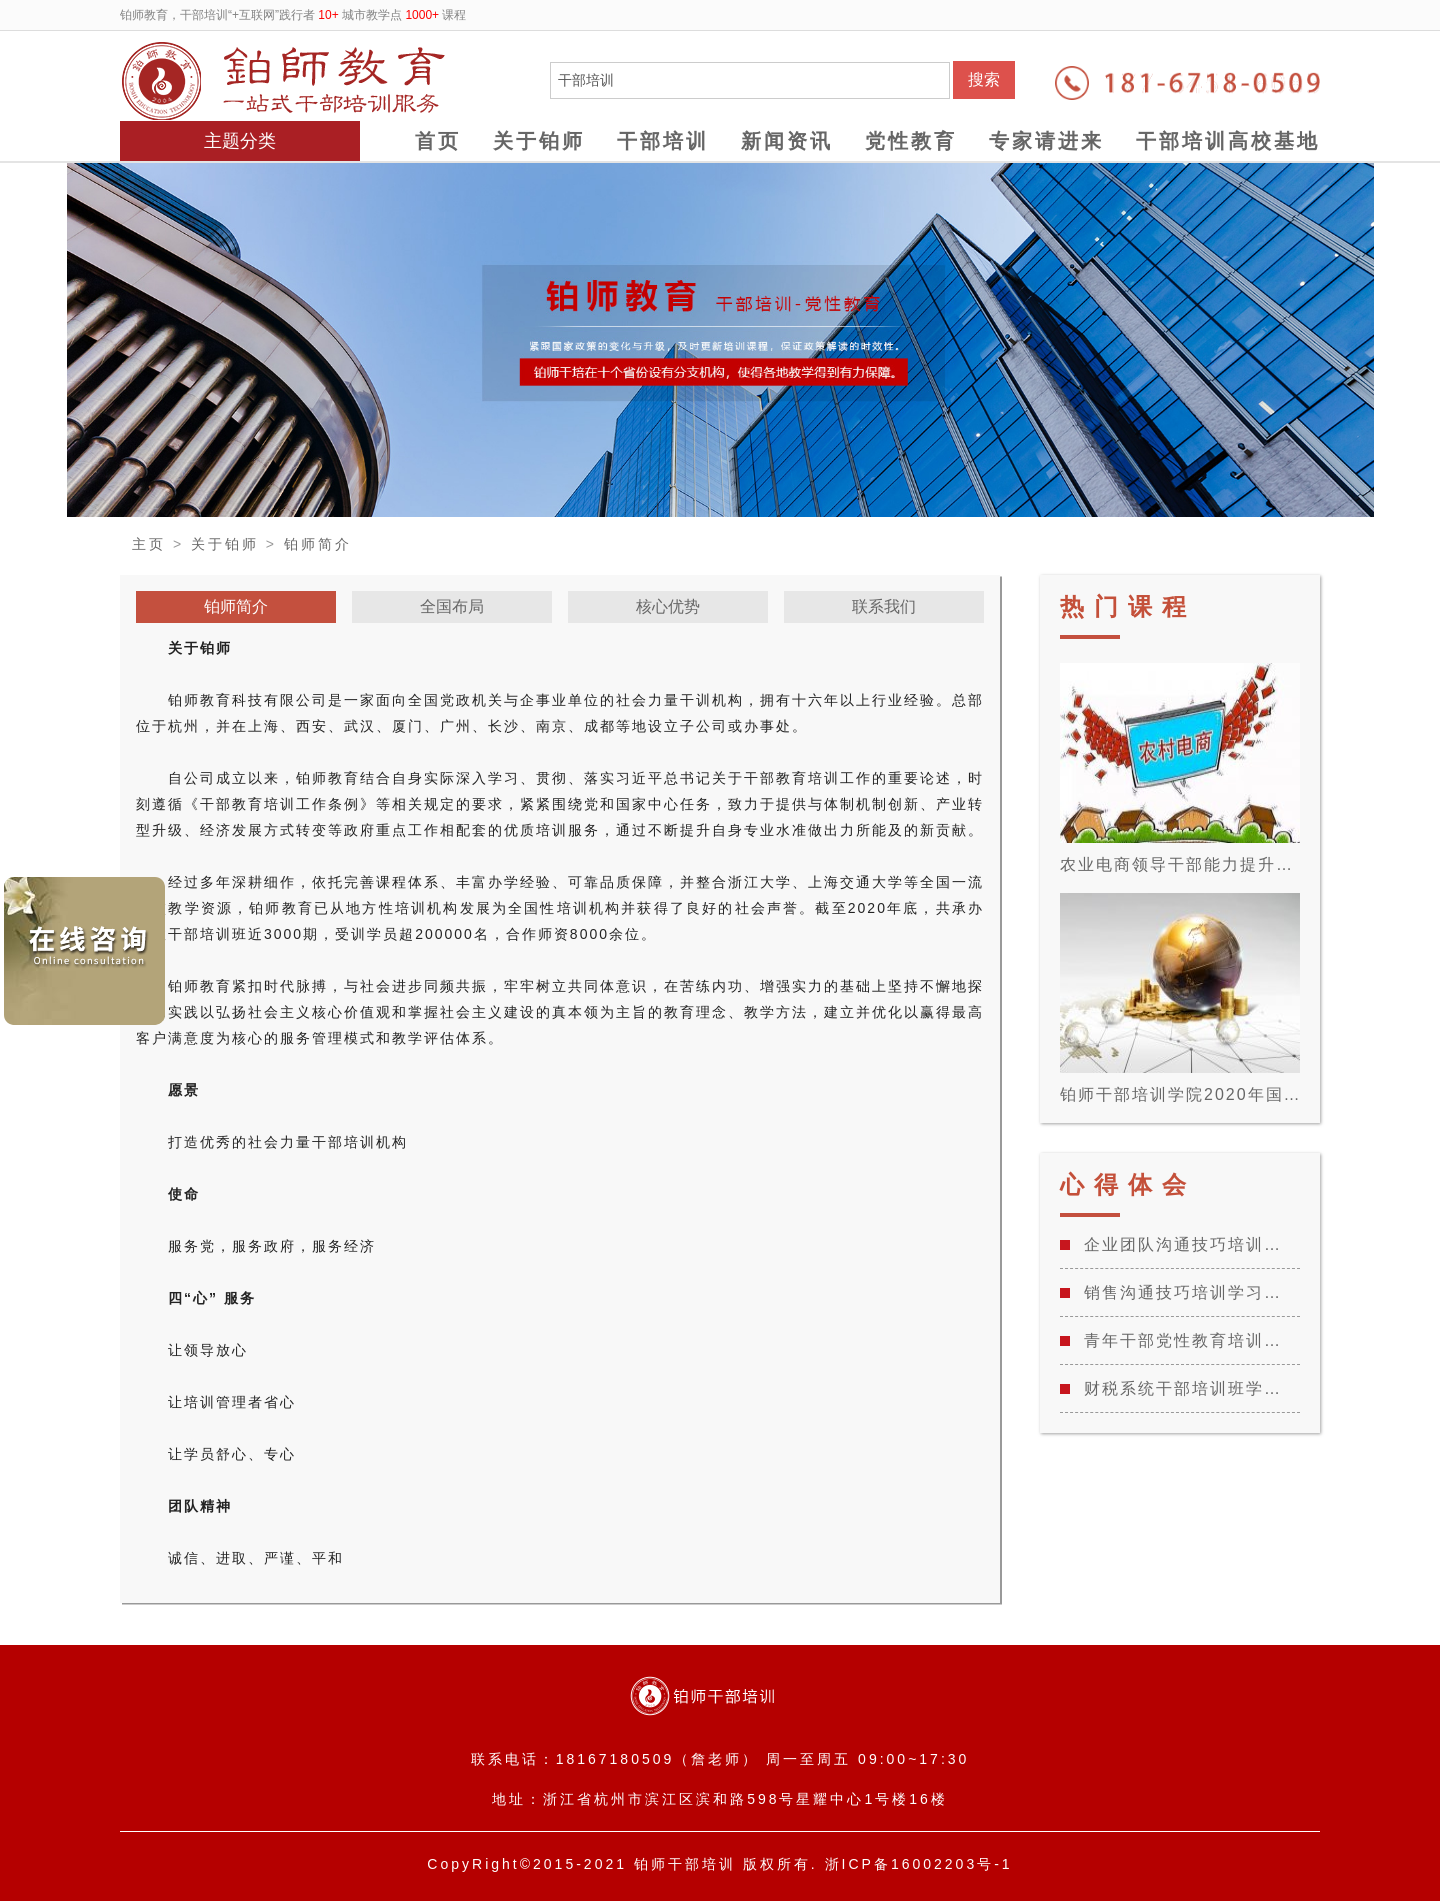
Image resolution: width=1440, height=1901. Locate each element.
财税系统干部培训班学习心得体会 (1189, 1388)
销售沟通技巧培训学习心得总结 (1189, 1292)
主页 (149, 544)
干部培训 (663, 141)
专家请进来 (1046, 141)
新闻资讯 (787, 141)
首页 (438, 141)
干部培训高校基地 (1228, 141)
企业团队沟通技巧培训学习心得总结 (1189, 1244)
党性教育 (911, 141)
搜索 (984, 79)
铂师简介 (318, 544)
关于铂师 (539, 141)
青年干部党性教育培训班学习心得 (1189, 1340)
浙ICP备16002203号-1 (919, 1864)
